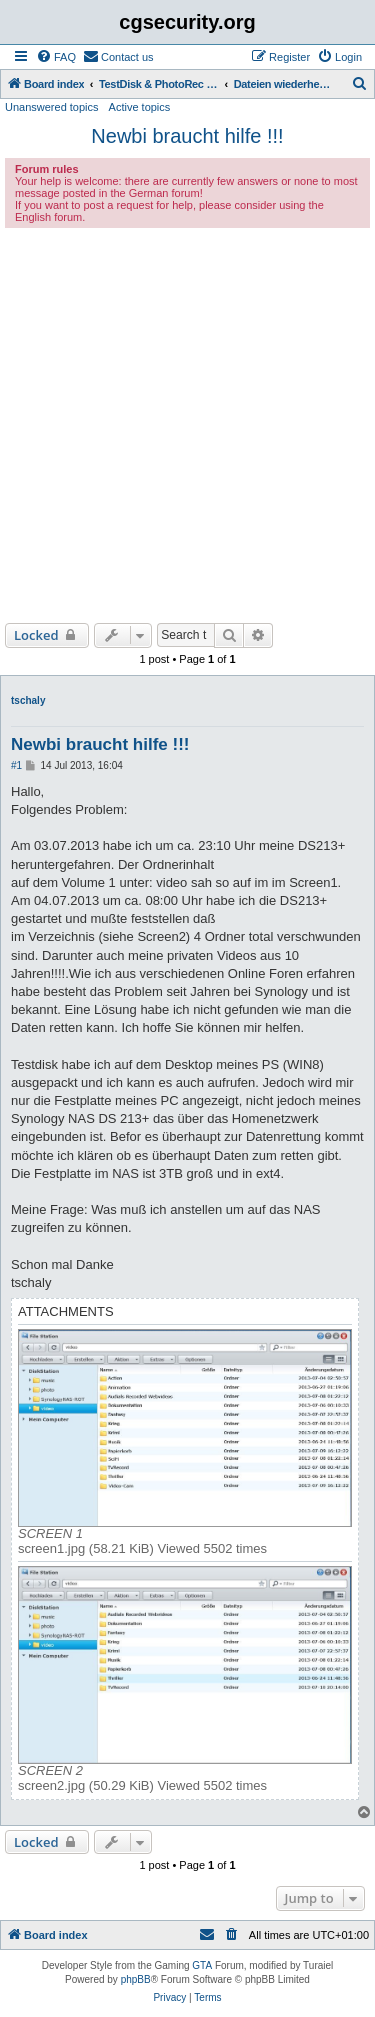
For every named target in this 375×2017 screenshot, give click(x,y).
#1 (16, 765)
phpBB (136, 1979)
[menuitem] (56, 57)
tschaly (28, 700)
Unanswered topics (52, 107)
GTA (202, 1965)
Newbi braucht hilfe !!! (187, 136)
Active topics (140, 107)
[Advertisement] (187, 425)
